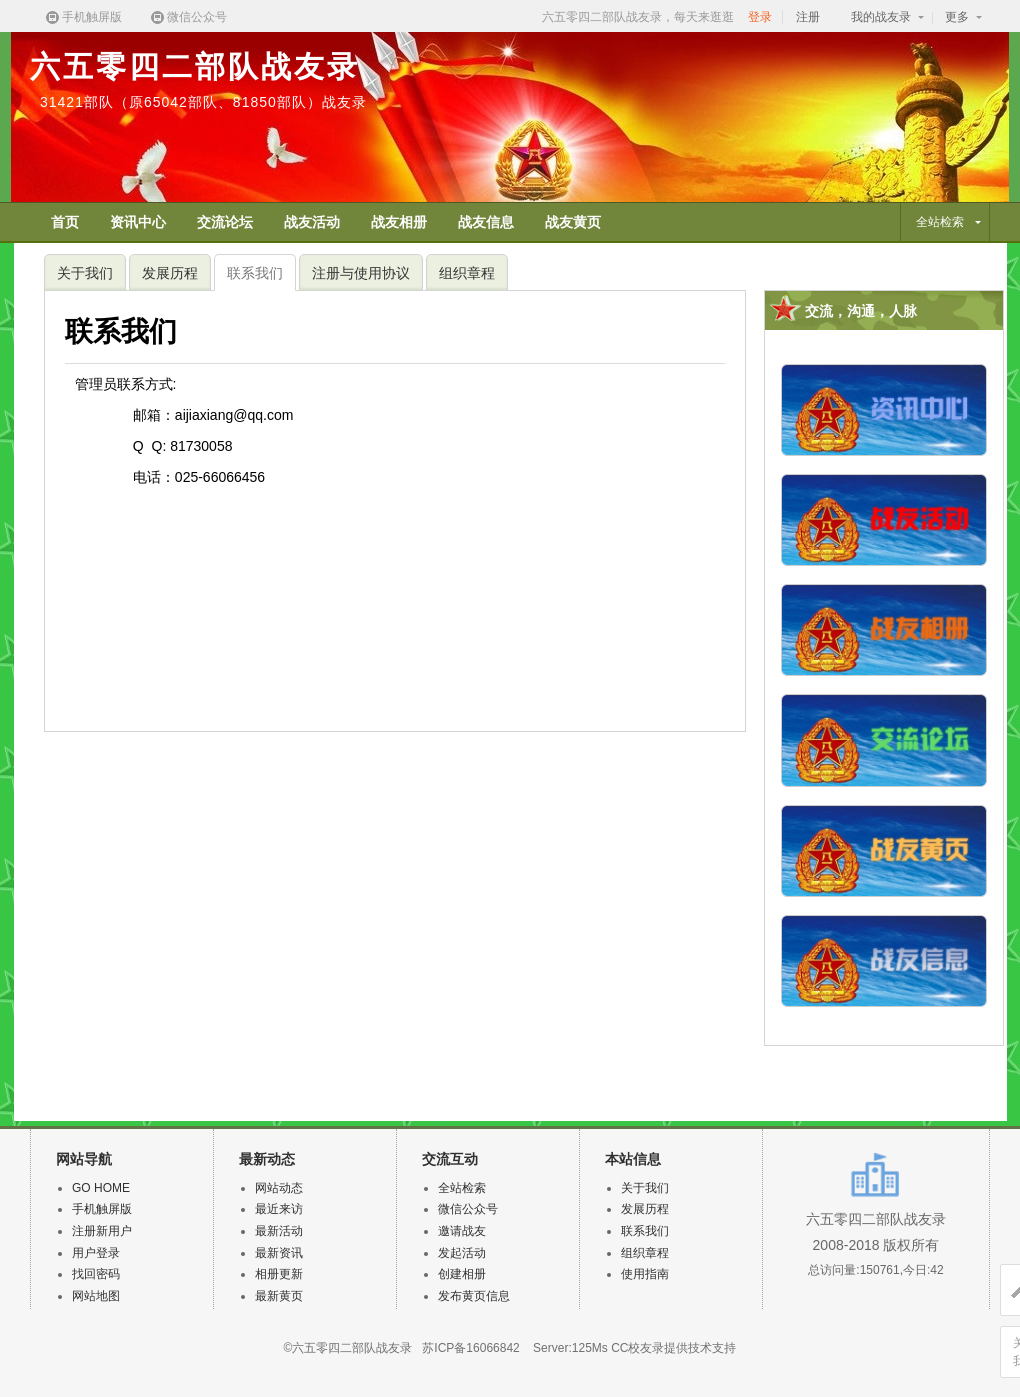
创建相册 (462, 1274)
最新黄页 (279, 1296)
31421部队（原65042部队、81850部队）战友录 (203, 102)
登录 (760, 17)
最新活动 (279, 1231)
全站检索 (462, 1188)
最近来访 (279, 1209)
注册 (808, 17)
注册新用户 (102, 1231)
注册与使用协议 (361, 273)
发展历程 (170, 273)
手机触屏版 (83, 17)
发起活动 (462, 1253)
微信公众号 (188, 17)
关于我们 (85, 273)
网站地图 (96, 1296)
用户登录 (96, 1253)
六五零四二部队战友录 (195, 66)
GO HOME (101, 1188)
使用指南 (645, 1274)
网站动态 (279, 1188)
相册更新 (279, 1274)
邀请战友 (462, 1231)
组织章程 (467, 273)
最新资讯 (279, 1253)
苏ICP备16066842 (470, 1348)
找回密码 (96, 1274)
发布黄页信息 (474, 1296)
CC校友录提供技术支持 (673, 1348)
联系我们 (255, 273)
